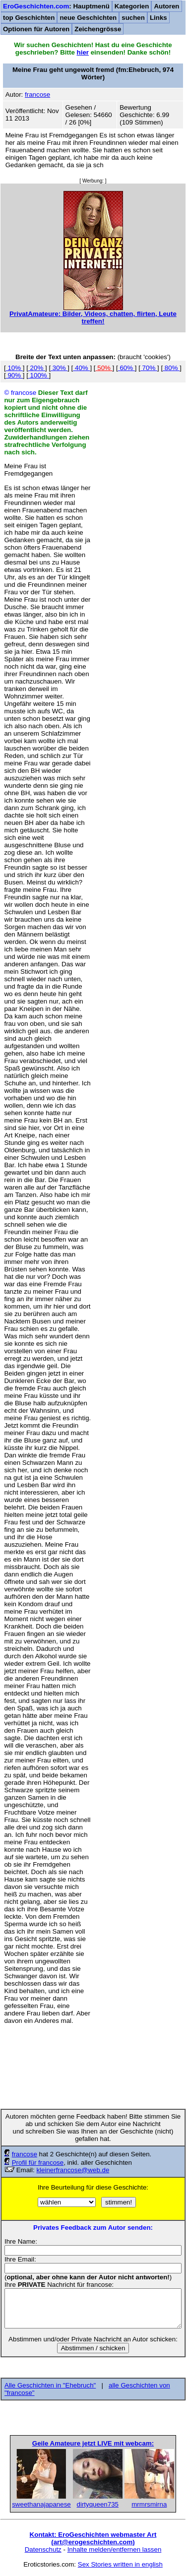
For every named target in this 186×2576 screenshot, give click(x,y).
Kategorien (132, 6)
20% (36, 368)
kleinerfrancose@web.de (72, 2170)
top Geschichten (29, 17)
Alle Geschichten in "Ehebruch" (50, 2385)
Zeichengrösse (97, 29)
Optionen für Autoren (36, 29)
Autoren (166, 6)
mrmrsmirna (149, 2504)
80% (171, 368)
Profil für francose (37, 2162)
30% (59, 368)
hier (83, 52)
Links (158, 17)
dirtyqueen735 (98, 2504)
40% (81, 368)
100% (38, 375)
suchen (133, 17)
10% (14, 368)
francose (24, 2154)
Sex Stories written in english (120, 2564)
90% (14, 375)
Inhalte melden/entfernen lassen (114, 2549)
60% (126, 368)
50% (104, 368)
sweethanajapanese (41, 2504)
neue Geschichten (88, 17)
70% (148, 368)
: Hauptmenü (56, 6)
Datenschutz (43, 2549)
